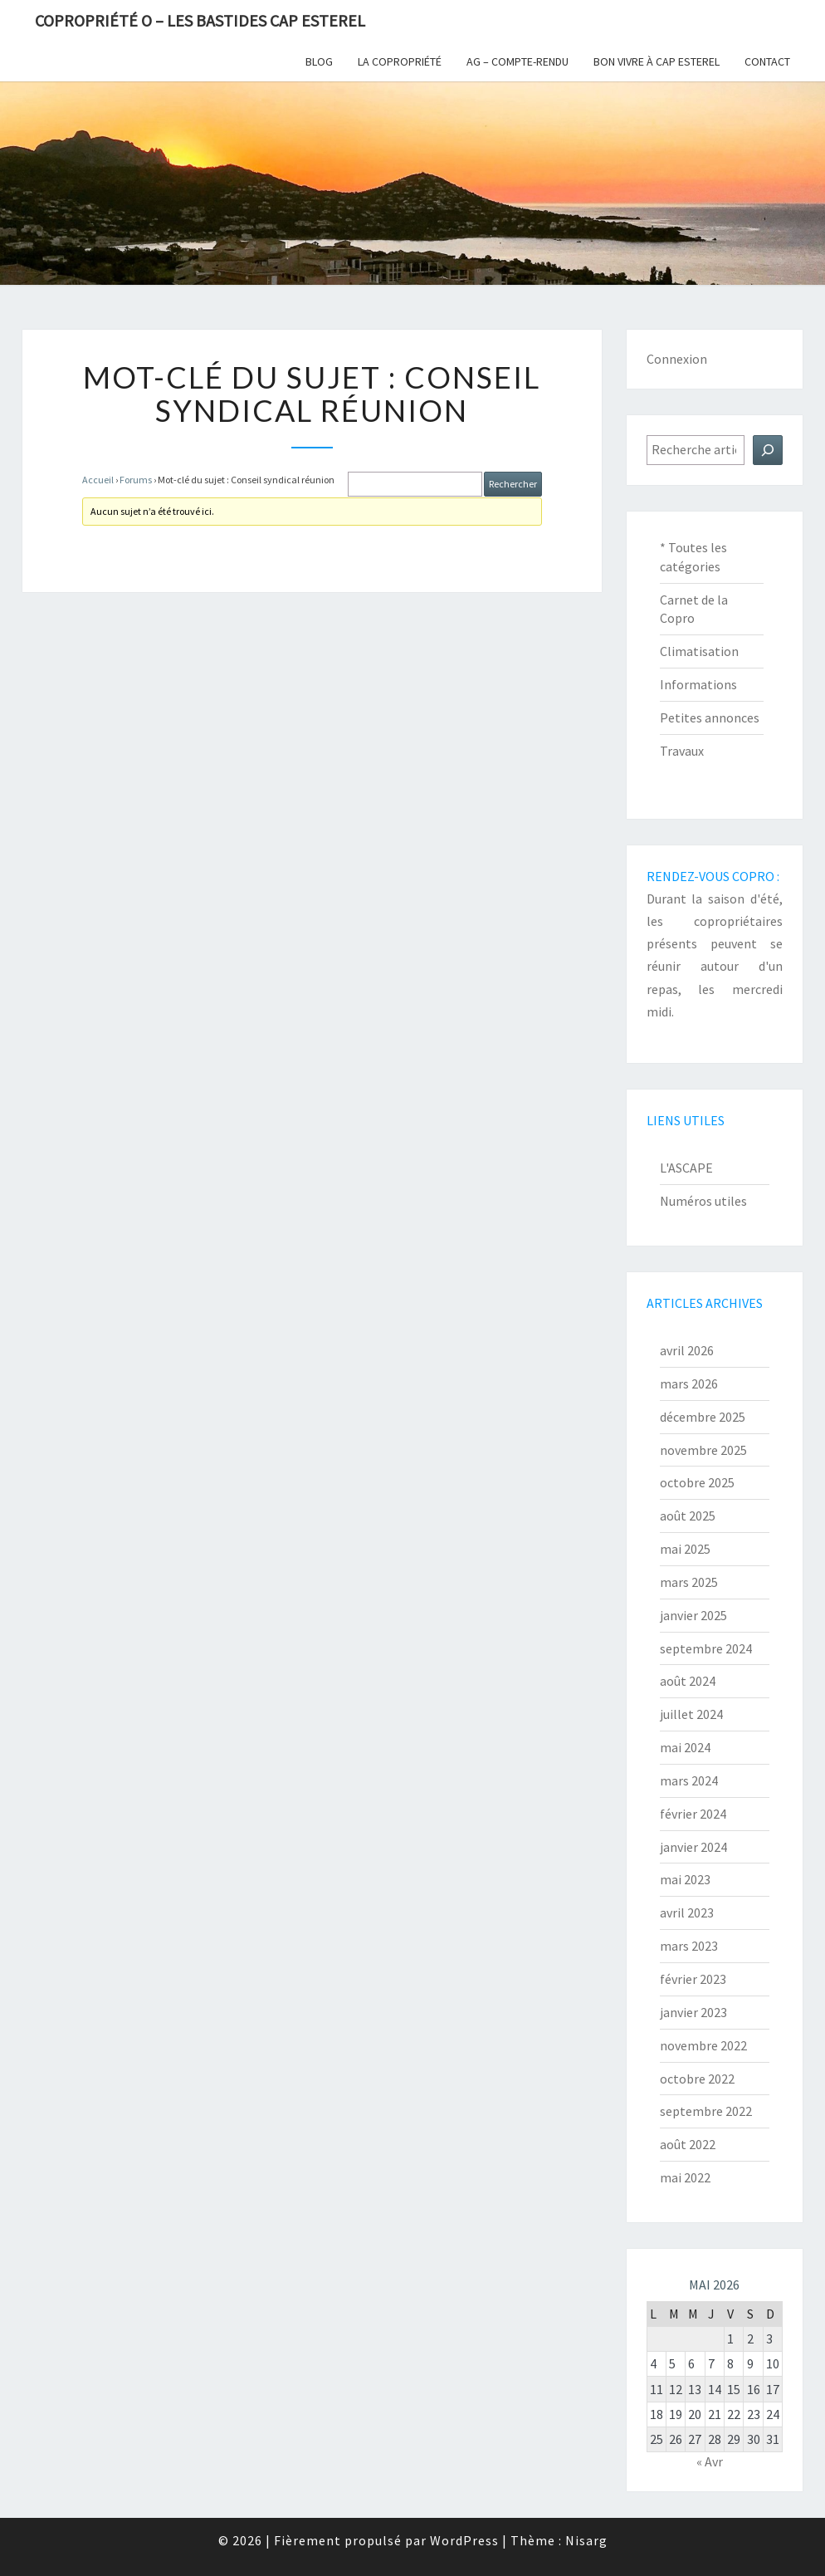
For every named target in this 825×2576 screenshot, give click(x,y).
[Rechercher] (768, 450)
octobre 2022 (697, 2078)
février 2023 (693, 1979)
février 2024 (693, 1813)
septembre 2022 (706, 2111)
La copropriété (400, 61)
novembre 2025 (703, 1450)
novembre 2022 (703, 2045)
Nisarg (586, 2540)
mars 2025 (689, 1582)
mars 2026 (689, 1383)
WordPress (464, 2540)
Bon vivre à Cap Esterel (656, 61)
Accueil (98, 479)
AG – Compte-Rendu (517, 61)
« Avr (709, 2461)
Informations (698, 684)
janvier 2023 (693, 2012)
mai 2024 (685, 1747)
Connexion (677, 358)
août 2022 (687, 2144)
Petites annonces (709, 717)
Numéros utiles (703, 1201)
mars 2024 (689, 1780)
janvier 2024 (693, 1847)
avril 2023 (687, 1912)
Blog (319, 61)
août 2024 (687, 1680)
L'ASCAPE (686, 1167)
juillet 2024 (691, 1714)
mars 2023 (689, 1945)
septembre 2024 (706, 1648)
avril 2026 (687, 1350)
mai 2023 (685, 1879)
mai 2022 (685, 2177)
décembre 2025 (702, 1416)
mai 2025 (685, 1548)
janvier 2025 (693, 1615)
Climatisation (699, 651)
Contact (767, 61)
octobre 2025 (697, 1482)
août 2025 (687, 1515)
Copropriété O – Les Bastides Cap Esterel (200, 20)
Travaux (682, 750)
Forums (136, 479)
